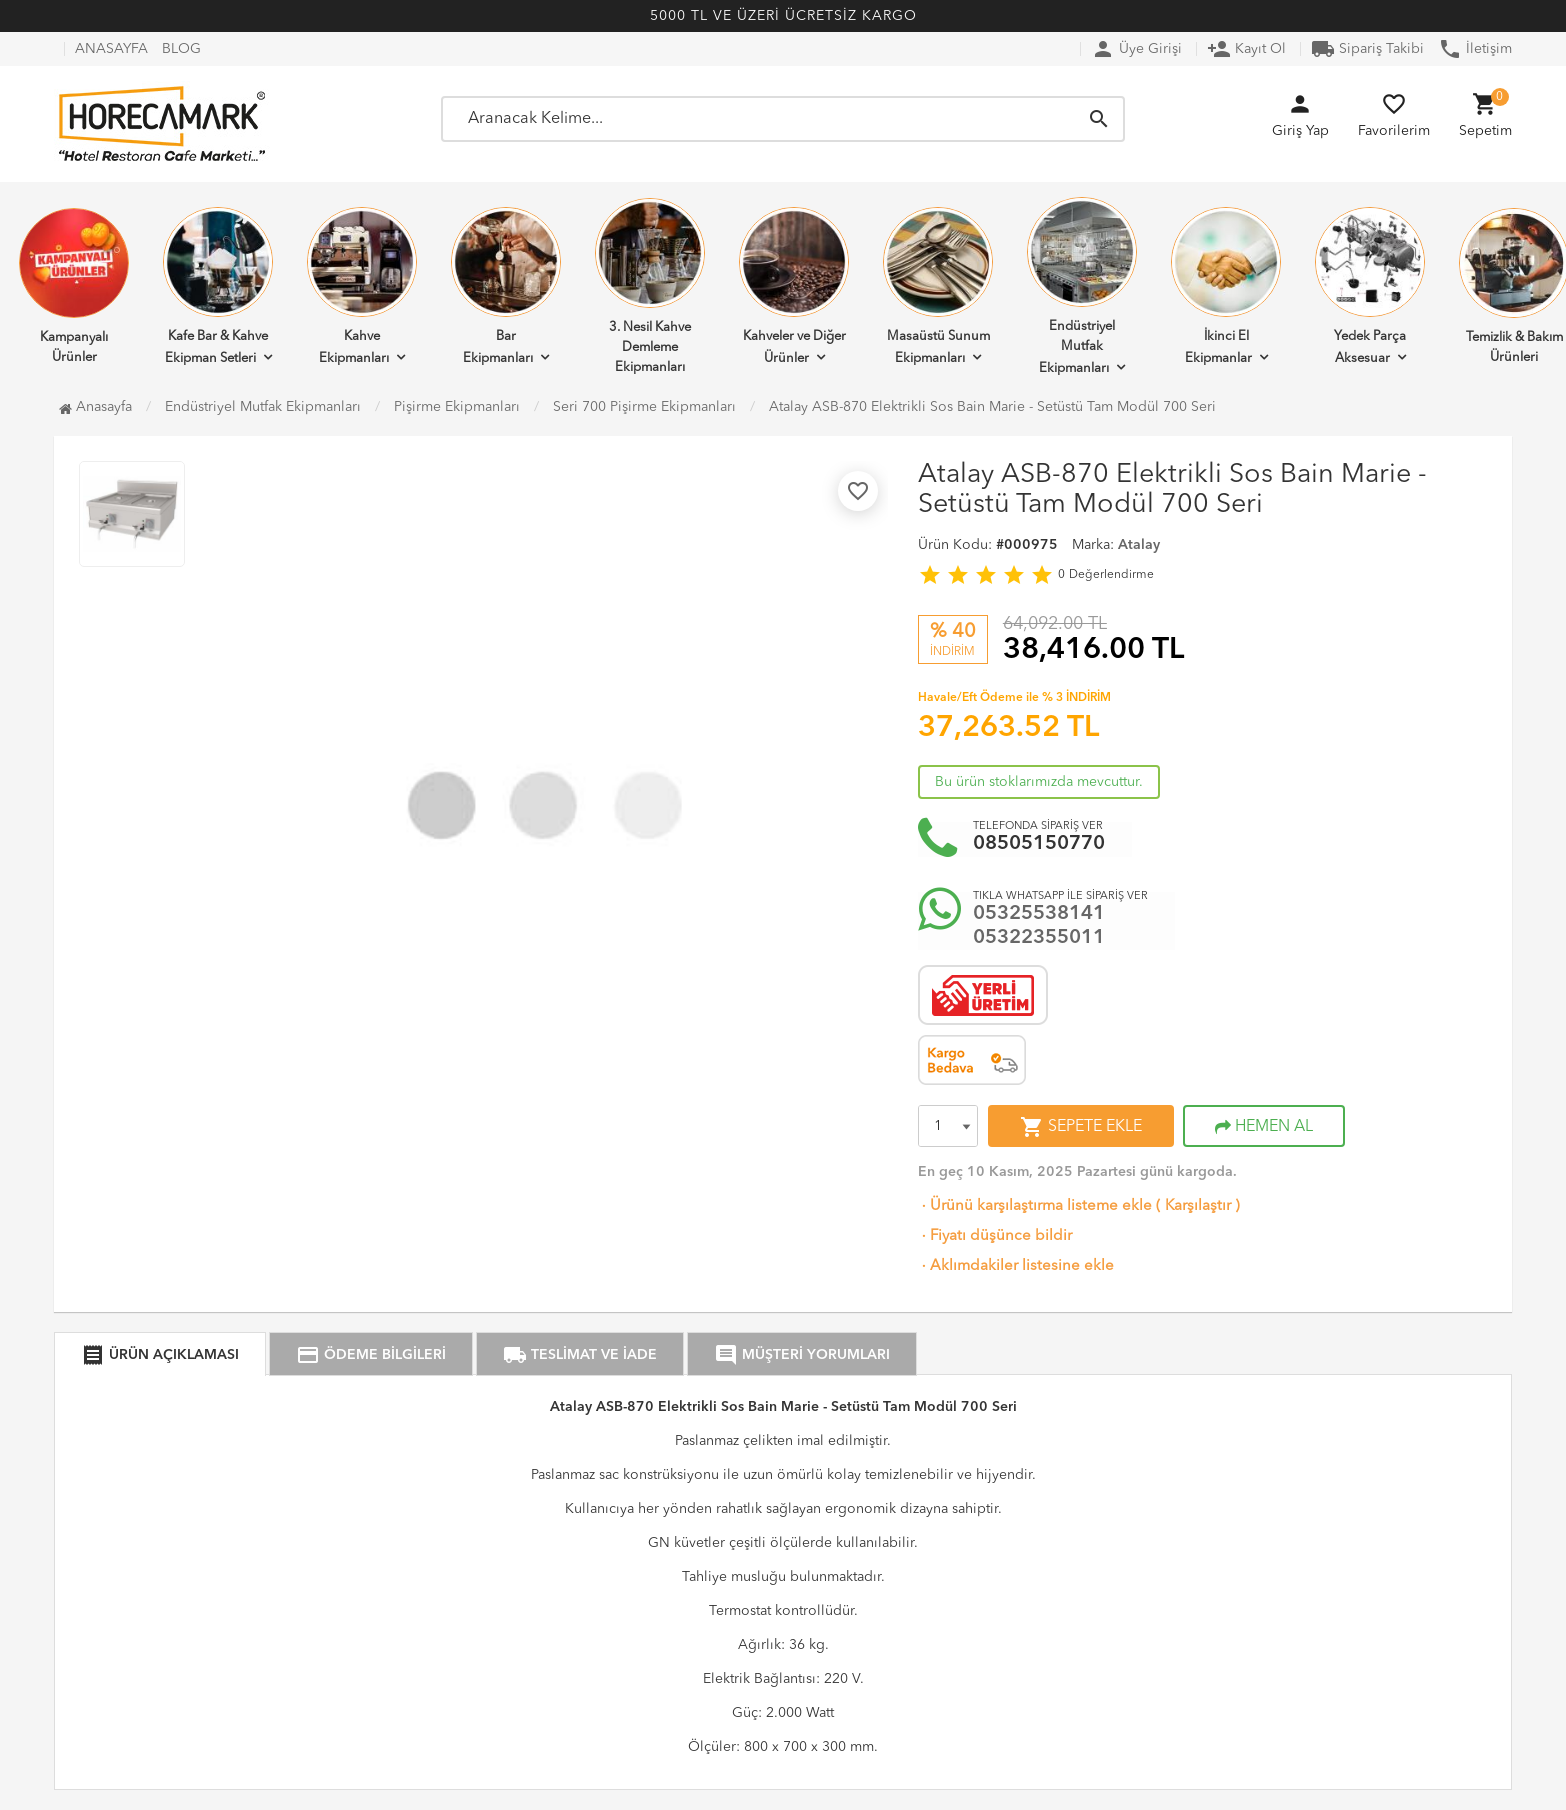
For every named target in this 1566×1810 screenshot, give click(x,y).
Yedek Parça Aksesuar (1370, 286)
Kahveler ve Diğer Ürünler (794, 286)
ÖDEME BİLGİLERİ (371, 1355)
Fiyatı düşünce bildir (995, 1236)
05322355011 (1039, 938)
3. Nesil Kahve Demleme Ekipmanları (650, 286)
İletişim (1475, 49)
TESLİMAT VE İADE (580, 1355)
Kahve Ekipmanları (362, 286)
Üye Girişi (1136, 49)
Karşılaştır (1198, 1206)
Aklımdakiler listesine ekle (1016, 1266)
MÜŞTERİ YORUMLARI (802, 1355)
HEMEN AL (1264, 1127)
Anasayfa (95, 407)
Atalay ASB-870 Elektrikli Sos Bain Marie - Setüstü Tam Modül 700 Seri (992, 407)
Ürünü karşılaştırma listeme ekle (1035, 1206)
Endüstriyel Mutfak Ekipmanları (1082, 286)
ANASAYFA (111, 49)
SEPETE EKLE (1081, 1127)
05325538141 (1039, 914)
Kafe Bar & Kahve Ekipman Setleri (218, 286)
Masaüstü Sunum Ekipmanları (938, 286)
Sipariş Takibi (1367, 49)
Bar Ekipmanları (506, 286)
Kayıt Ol (1246, 49)
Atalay (1139, 545)
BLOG (181, 49)
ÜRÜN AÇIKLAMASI (160, 1355)
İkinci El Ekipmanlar (1226, 286)
